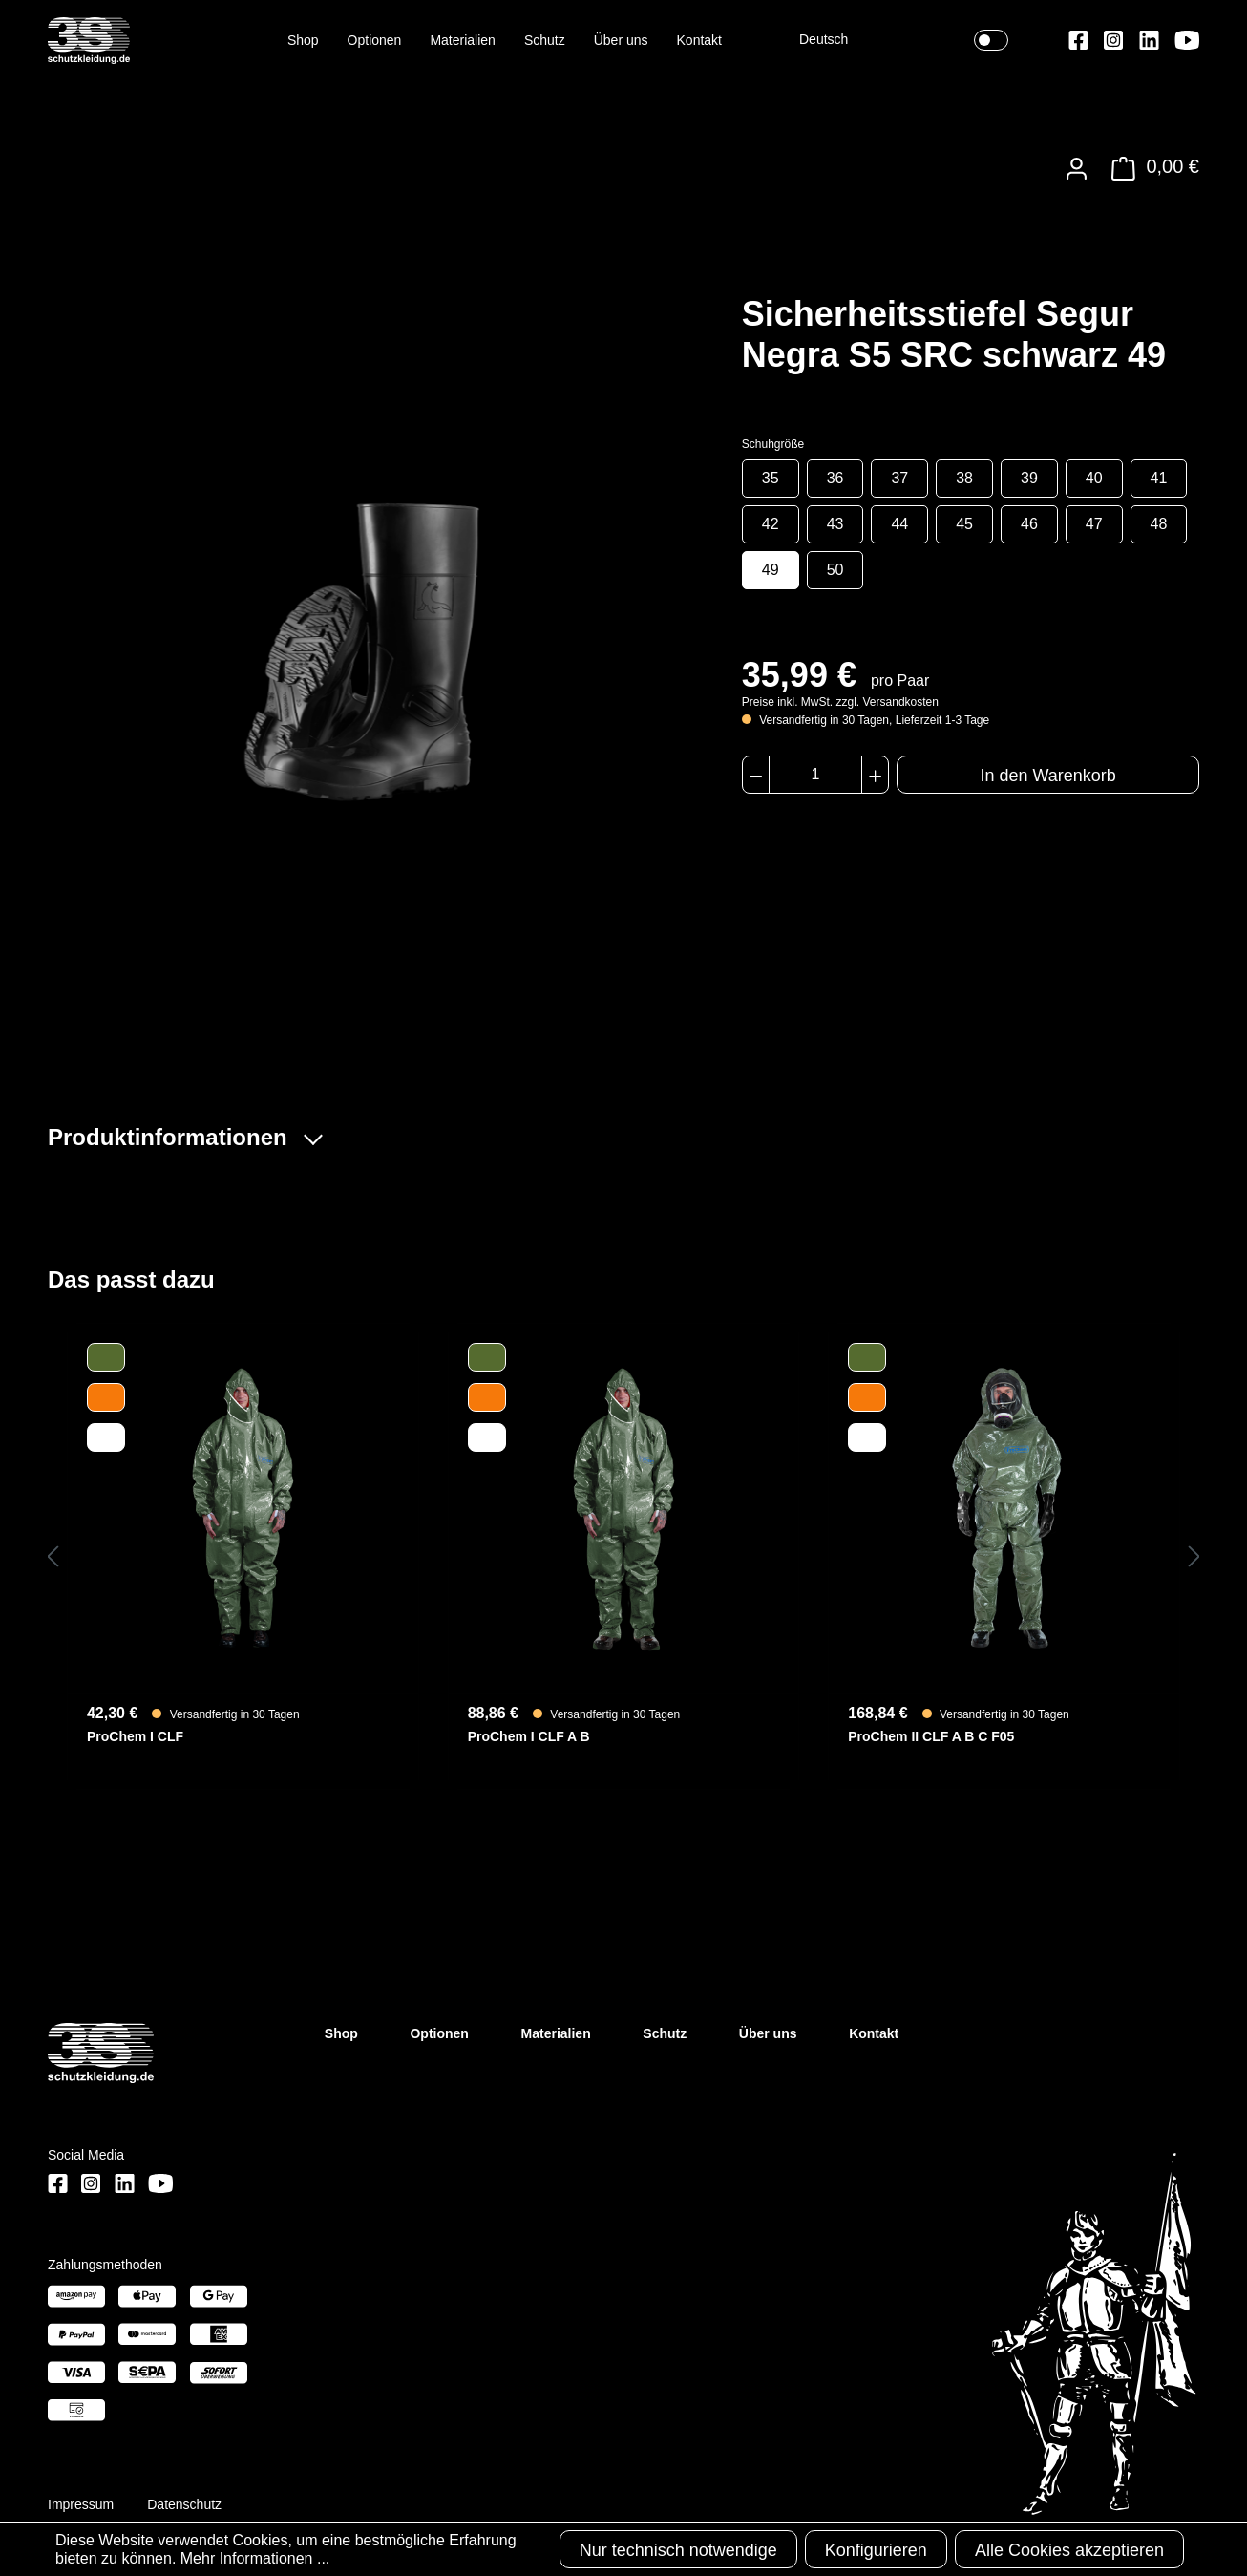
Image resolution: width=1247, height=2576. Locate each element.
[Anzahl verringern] (756, 775)
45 (964, 524)
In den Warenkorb (1047, 775)
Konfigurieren (876, 2550)
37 (899, 478)
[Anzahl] (815, 775)
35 (770, 478)
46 (1029, 524)
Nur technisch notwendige (678, 2550)
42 (770, 524)
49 (770, 570)
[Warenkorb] (1150, 168)
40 (1094, 478)
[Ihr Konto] (1076, 168)
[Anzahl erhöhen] (875, 775)
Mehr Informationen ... (255, 2558)
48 (1159, 524)
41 (1159, 478)
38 (964, 478)
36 (835, 478)
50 (835, 570)
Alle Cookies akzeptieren (1069, 2550)
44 (899, 524)
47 (1094, 524)
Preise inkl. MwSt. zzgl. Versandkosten (840, 702)
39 (1029, 478)
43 (835, 524)
